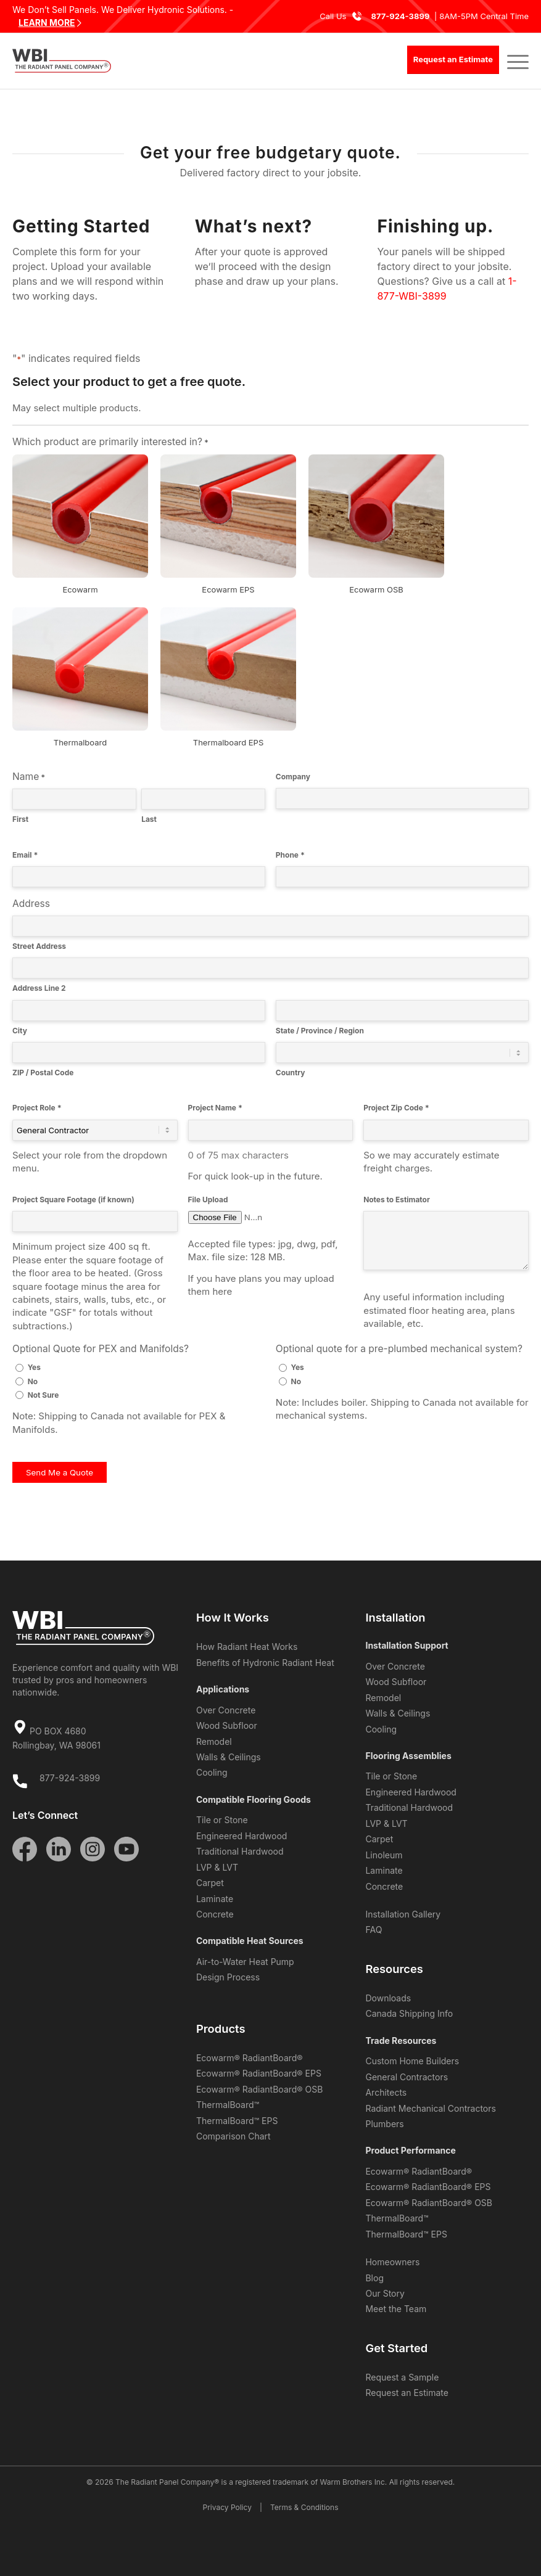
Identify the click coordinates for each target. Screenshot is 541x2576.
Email (25, 854)
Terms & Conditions (304, 2507)
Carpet (210, 1882)
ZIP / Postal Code (42, 1072)
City (19, 1030)
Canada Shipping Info (409, 2013)
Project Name (215, 1107)
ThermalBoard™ (227, 2104)
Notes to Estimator (396, 1199)
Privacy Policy (227, 2507)
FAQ (373, 1929)
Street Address (39, 946)
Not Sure (43, 1395)
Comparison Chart (233, 2136)
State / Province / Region (320, 1030)
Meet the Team (395, 2308)
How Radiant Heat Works (246, 1646)
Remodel (214, 1741)
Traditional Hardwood (240, 1851)
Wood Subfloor (226, 1725)
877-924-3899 (400, 16)
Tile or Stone (222, 1820)
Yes (34, 1367)
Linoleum (383, 1855)
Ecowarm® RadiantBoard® (249, 2058)
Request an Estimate (406, 2392)
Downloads (388, 1998)
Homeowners (392, 2262)
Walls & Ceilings (228, 1757)
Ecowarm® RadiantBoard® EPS (258, 2073)
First (20, 819)
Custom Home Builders (412, 2061)
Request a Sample (402, 2377)
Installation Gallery (402, 1914)
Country (290, 1072)
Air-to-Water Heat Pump (245, 1961)
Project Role (36, 1107)
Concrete (215, 1914)
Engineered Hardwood (241, 1836)
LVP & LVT (217, 1867)
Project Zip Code (396, 1107)
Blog (374, 2278)
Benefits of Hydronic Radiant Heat (265, 1662)
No (33, 1381)
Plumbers (384, 2124)
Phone (290, 854)
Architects (386, 2092)
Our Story (384, 2293)
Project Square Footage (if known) (73, 1199)
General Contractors (406, 2077)
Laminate (214, 1898)
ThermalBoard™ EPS (237, 2120)
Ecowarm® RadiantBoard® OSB (259, 2089)
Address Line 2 (39, 988)
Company (293, 776)
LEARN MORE (47, 22)
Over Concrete (225, 1710)
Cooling (212, 1772)
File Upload (208, 1199)
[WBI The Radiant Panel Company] (61, 61)
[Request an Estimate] (453, 60)
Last (149, 819)
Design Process (228, 1977)
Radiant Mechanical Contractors (430, 2108)
